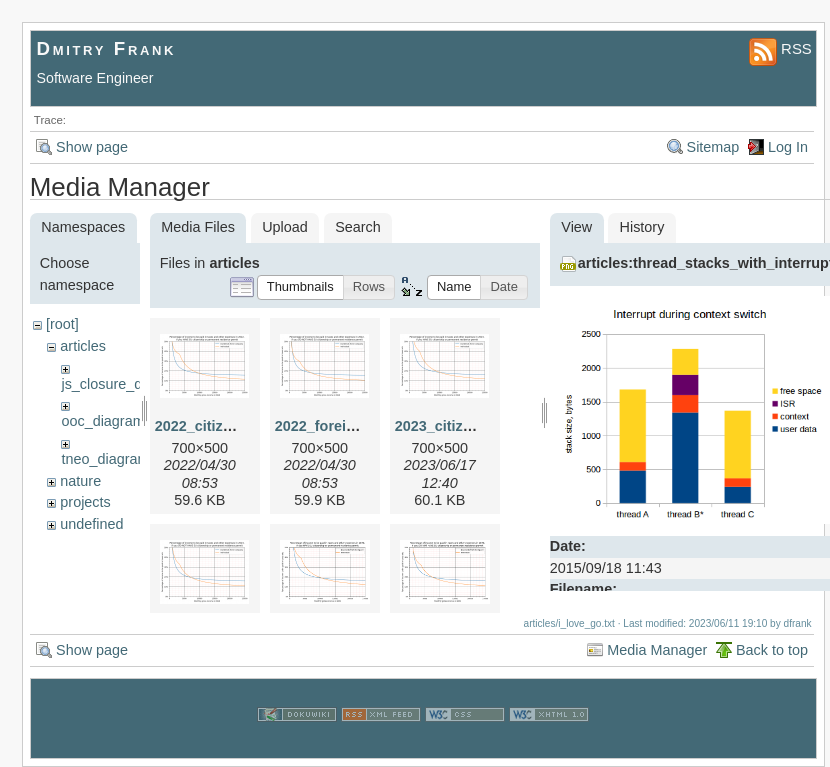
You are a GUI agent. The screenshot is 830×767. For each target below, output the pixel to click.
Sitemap (713, 147)
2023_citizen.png (452, 426)
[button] (300, 287)
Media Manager (657, 650)
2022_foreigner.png (341, 426)
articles (83, 346)
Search (358, 227)
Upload (285, 227)
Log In (788, 147)
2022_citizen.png (212, 426)
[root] (62, 324)
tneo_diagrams (108, 459)
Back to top (772, 650)
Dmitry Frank (107, 48)
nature (80, 481)
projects (85, 502)
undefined (91, 524)
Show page (92, 147)
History (642, 227)
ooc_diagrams (106, 421)
